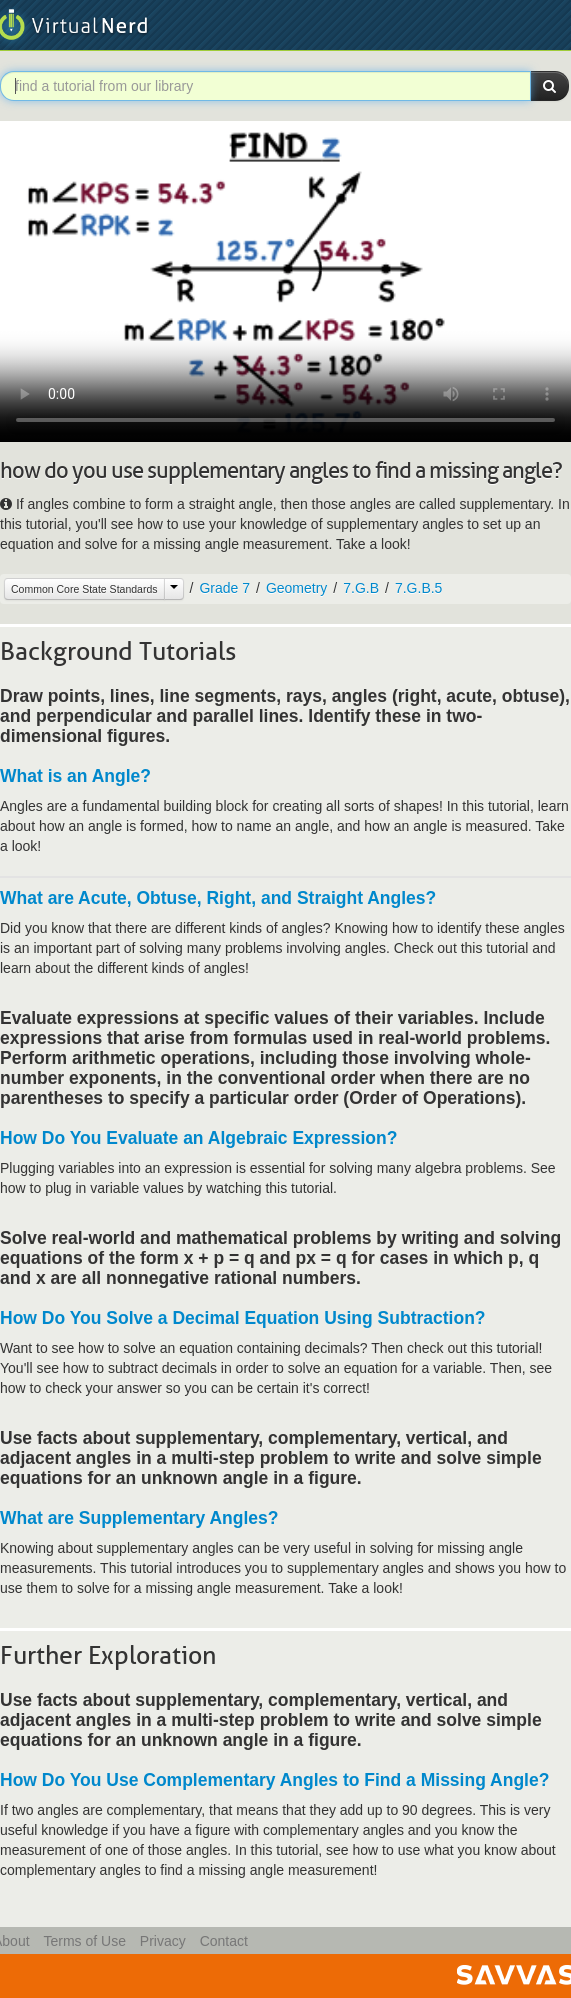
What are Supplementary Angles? (139, 1518)
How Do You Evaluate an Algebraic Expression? (198, 1138)
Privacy (163, 1941)
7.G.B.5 (418, 588)
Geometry (296, 588)
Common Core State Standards (84, 589)
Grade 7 (224, 588)
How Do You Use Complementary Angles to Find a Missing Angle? (274, 1780)
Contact (224, 1941)
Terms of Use (84, 1941)
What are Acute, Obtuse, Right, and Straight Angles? (218, 898)
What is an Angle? (75, 776)
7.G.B (361, 588)
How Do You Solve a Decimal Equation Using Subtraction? (243, 1318)
